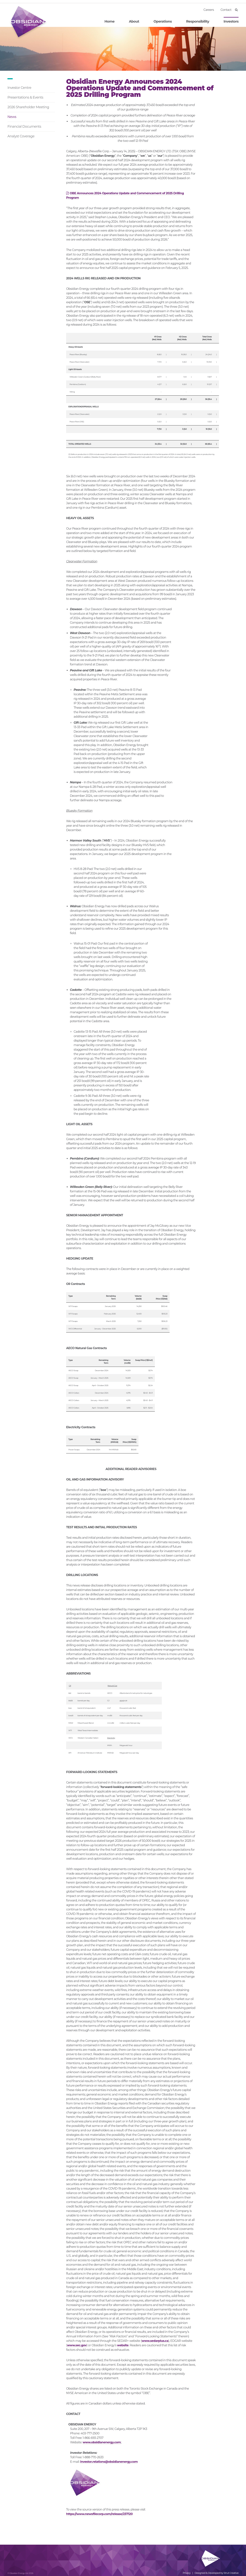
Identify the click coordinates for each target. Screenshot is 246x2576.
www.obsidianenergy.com (102, 2442)
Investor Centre (19, 88)
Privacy (187, 2572)
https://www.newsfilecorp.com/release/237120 (99, 2514)
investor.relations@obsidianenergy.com (109, 2461)
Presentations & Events (25, 97)
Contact (225, 10)
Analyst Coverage (20, 136)
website (123, 2345)
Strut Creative (231, 2572)
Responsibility (197, 21)
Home (109, 21)
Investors (231, 21)
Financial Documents (24, 126)
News (11, 117)
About (134, 21)
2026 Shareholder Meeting (28, 107)
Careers (209, 10)
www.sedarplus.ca (155, 2341)
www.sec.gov (77, 2345)
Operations (163, 21)
